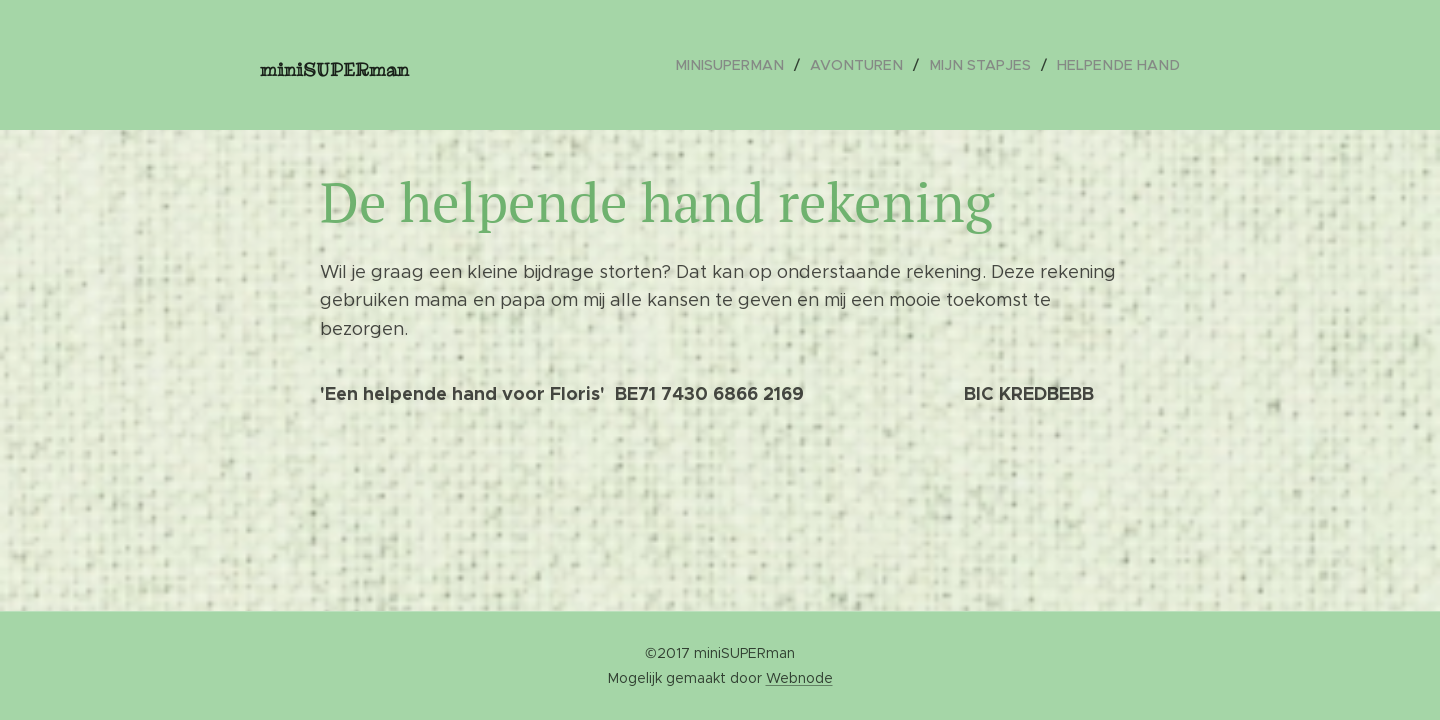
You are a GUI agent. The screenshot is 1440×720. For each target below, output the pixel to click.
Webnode (799, 678)
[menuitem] (752, 65)
